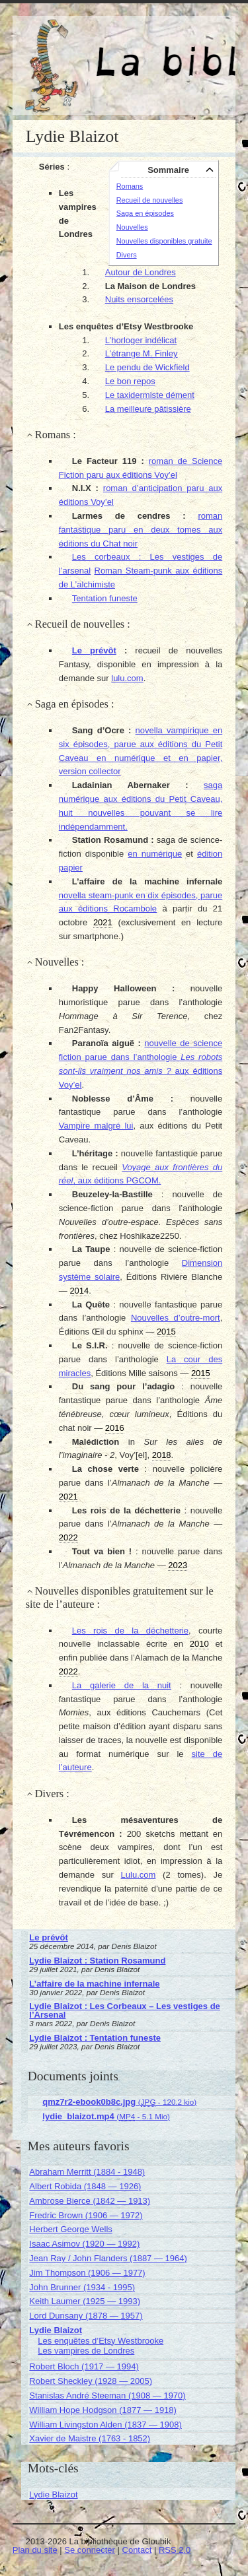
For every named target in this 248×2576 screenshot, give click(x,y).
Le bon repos (130, 381)
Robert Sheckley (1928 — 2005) (90, 2381)
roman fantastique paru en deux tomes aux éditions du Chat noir (141, 529)
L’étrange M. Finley (141, 353)
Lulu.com (138, 1875)
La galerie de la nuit (121, 1685)
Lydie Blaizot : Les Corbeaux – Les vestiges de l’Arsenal (124, 2010)
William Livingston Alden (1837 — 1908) (105, 2424)
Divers (126, 255)
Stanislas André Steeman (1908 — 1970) (107, 2395)
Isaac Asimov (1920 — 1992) (84, 2244)
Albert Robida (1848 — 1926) (85, 2186)
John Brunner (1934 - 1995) (82, 2287)
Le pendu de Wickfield (147, 367)
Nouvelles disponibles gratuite (164, 241)
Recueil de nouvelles (149, 200)
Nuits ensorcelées (139, 299)
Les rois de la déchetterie (130, 1630)
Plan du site (35, 2550)
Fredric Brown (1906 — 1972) (85, 2215)
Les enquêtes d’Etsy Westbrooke (100, 2341)
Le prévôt (94, 650)
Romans (130, 186)
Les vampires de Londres (86, 2351)
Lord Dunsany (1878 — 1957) (85, 2316)
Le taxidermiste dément (149, 395)
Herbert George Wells (70, 2229)
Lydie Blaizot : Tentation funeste (95, 2038)
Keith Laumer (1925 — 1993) (84, 2301)
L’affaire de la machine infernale (94, 1984)
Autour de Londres (140, 272)
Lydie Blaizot (55, 2330)
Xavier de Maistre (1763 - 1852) (89, 2438)
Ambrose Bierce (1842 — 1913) (89, 2201)
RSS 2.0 (174, 2550)
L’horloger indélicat (141, 340)
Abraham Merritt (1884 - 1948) (87, 2172)
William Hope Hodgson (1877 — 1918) (103, 2410)
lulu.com (127, 678)
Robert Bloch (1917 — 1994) (83, 2366)
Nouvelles (132, 227)
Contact (137, 2550)
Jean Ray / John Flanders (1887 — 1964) (107, 2258)
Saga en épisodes (145, 213)
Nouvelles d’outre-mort (175, 1318)
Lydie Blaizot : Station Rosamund (97, 1960)
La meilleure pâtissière (148, 409)
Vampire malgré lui (96, 1126)
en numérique (155, 854)
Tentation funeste (105, 598)
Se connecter (89, 2550)
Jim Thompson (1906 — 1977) (87, 2273)
